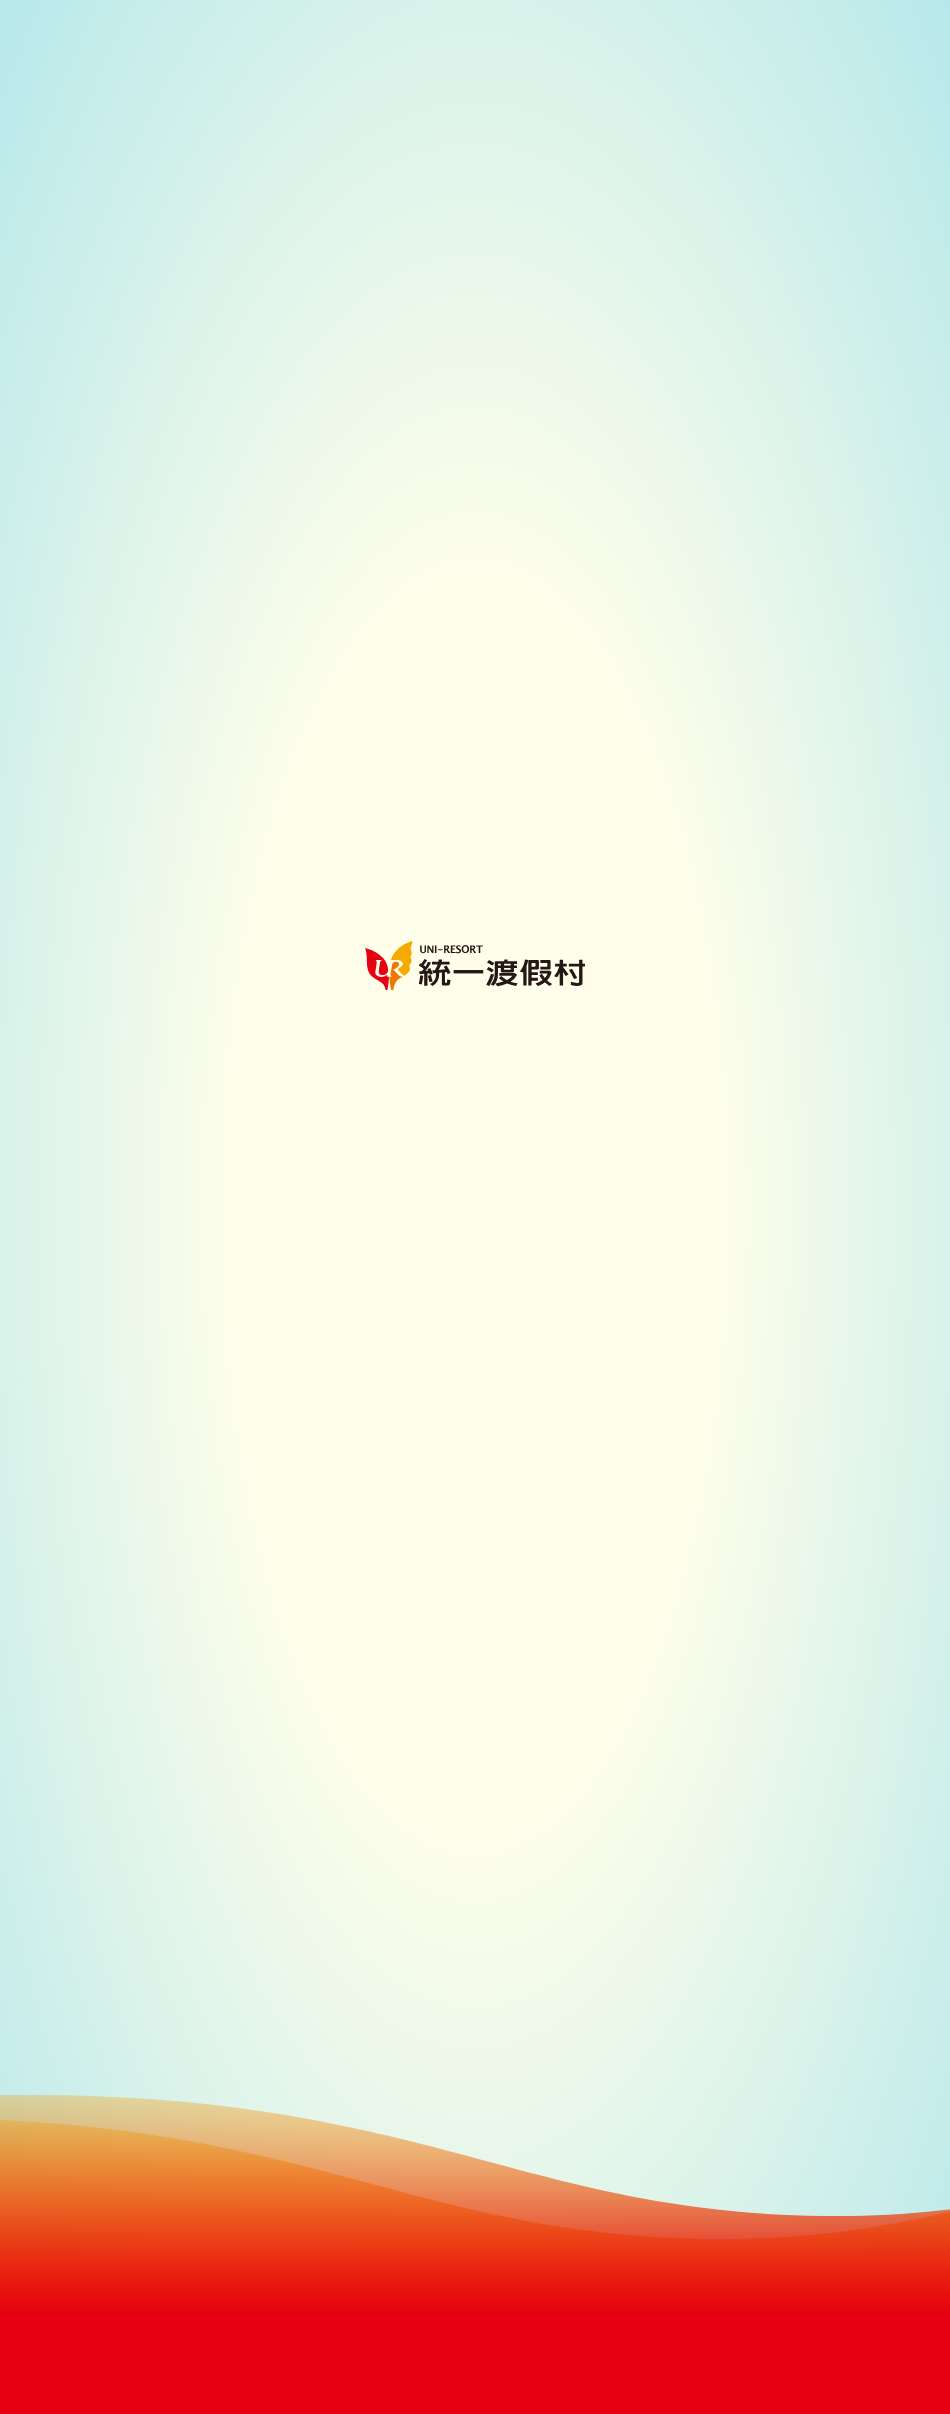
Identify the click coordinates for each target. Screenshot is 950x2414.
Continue (475, 2362)
